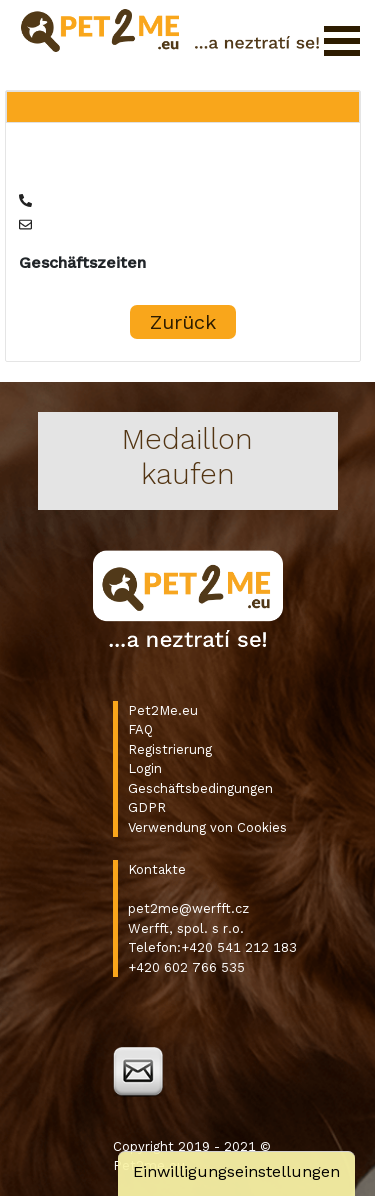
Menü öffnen (342, 41)
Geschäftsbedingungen (200, 788)
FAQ (140, 729)
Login (145, 768)
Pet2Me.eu (163, 710)
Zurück (183, 322)
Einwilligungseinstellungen (236, 1171)
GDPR (147, 807)
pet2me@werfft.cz (188, 908)
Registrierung (170, 749)
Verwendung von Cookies (207, 827)
